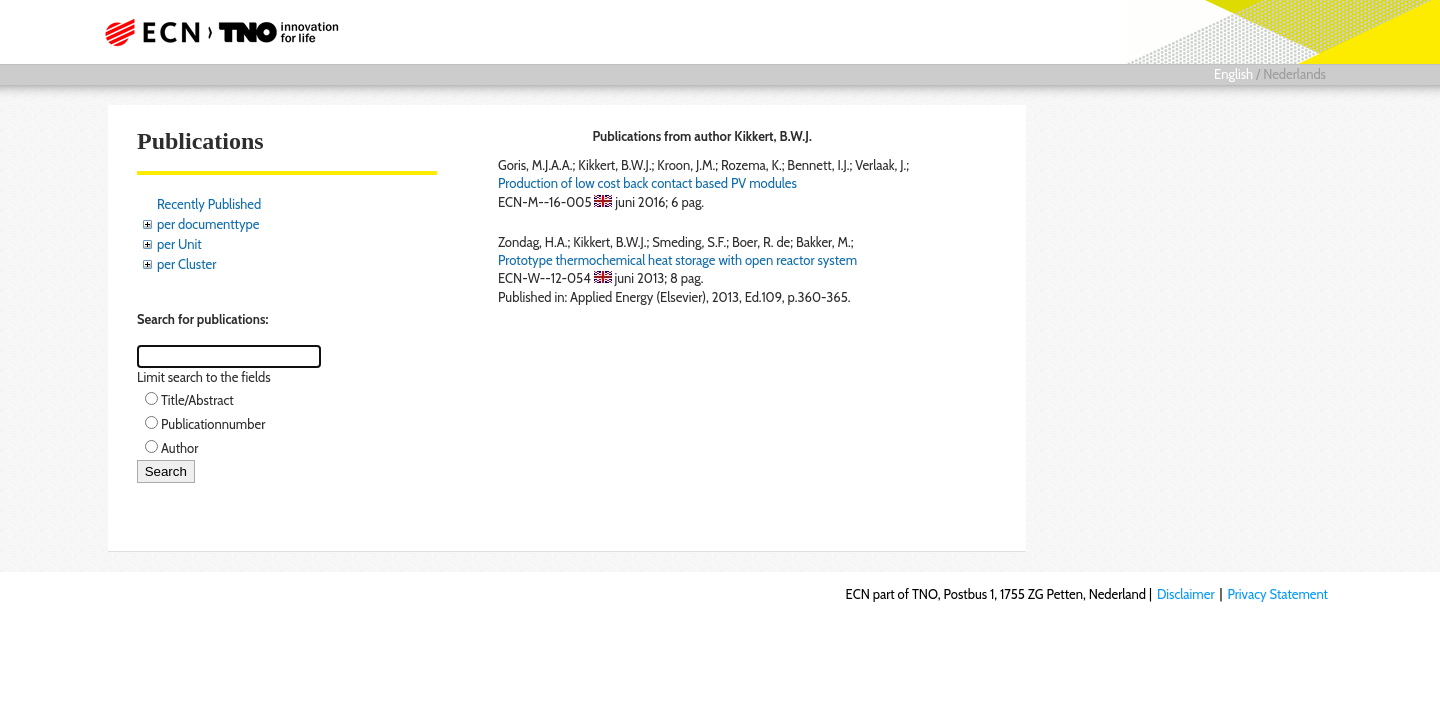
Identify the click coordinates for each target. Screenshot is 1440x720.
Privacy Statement (1277, 594)
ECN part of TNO (215, 32)
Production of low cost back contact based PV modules (647, 183)
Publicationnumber (213, 424)
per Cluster (186, 264)
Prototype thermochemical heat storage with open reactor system (677, 260)
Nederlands (1294, 74)
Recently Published (209, 204)
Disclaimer (1186, 594)
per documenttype (208, 224)
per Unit (179, 244)
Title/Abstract (197, 400)
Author (179, 448)
